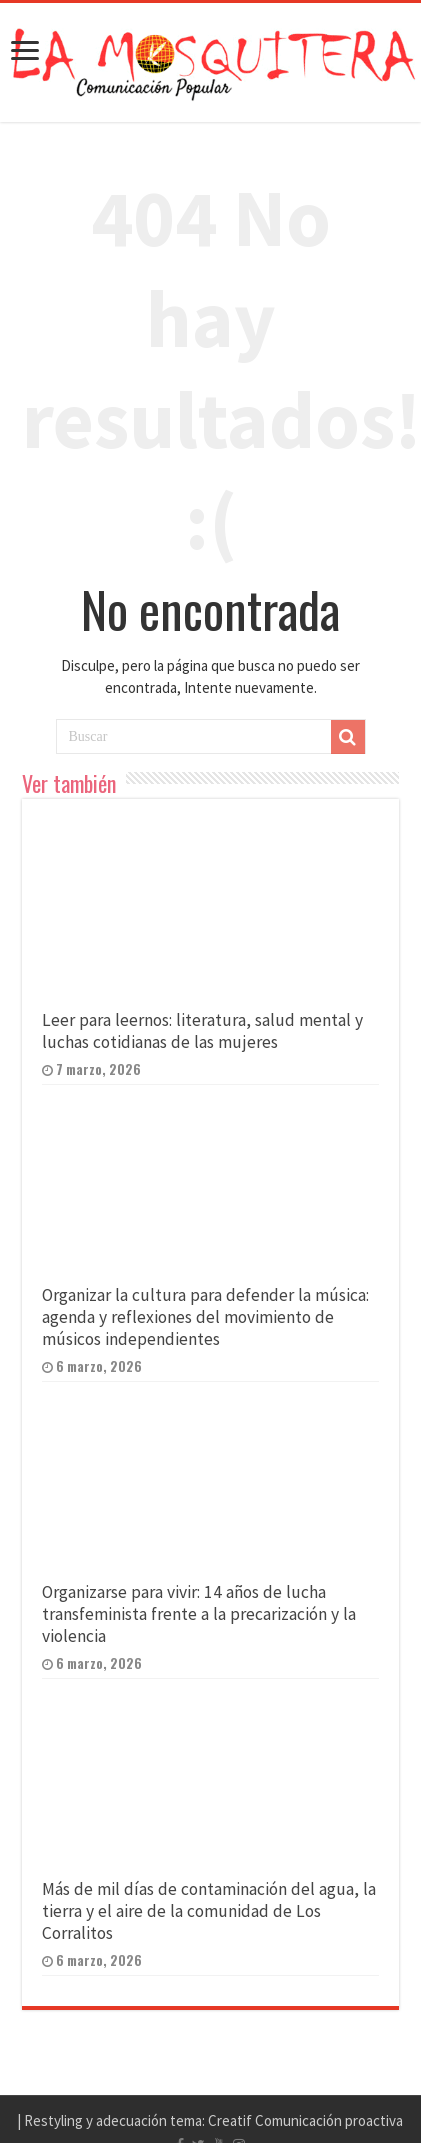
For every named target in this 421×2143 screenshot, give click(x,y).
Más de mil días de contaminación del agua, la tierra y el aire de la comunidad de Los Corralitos (209, 1911)
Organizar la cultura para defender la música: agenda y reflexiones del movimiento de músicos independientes (205, 1317)
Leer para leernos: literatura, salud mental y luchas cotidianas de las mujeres (202, 1031)
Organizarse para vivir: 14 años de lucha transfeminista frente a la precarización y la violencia (199, 1614)
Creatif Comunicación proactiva (305, 2120)
